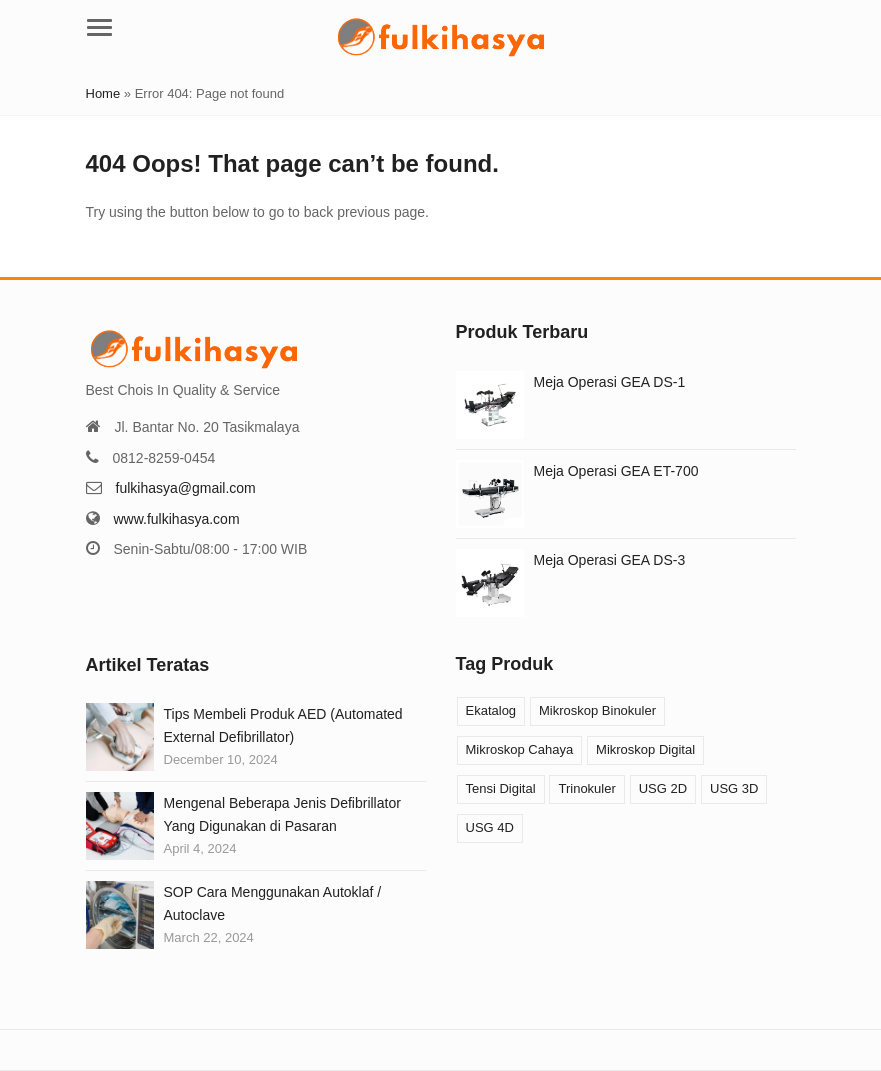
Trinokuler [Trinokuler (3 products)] (586, 788)
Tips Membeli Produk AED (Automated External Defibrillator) (283, 725)
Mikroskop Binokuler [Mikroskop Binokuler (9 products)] (597, 710)
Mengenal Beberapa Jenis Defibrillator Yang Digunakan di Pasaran (282, 814)
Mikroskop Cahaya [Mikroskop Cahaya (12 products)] (520, 749)
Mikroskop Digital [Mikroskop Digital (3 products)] (645, 749)
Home (103, 93)
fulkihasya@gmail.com (186, 488)
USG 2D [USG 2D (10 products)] (663, 788)
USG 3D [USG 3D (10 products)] (734, 788)
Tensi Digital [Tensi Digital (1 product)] (501, 788)
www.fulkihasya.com (177, 519)
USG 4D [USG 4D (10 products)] (490, 827)
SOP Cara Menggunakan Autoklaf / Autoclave (273, 903)
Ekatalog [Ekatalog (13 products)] (491, 710)
